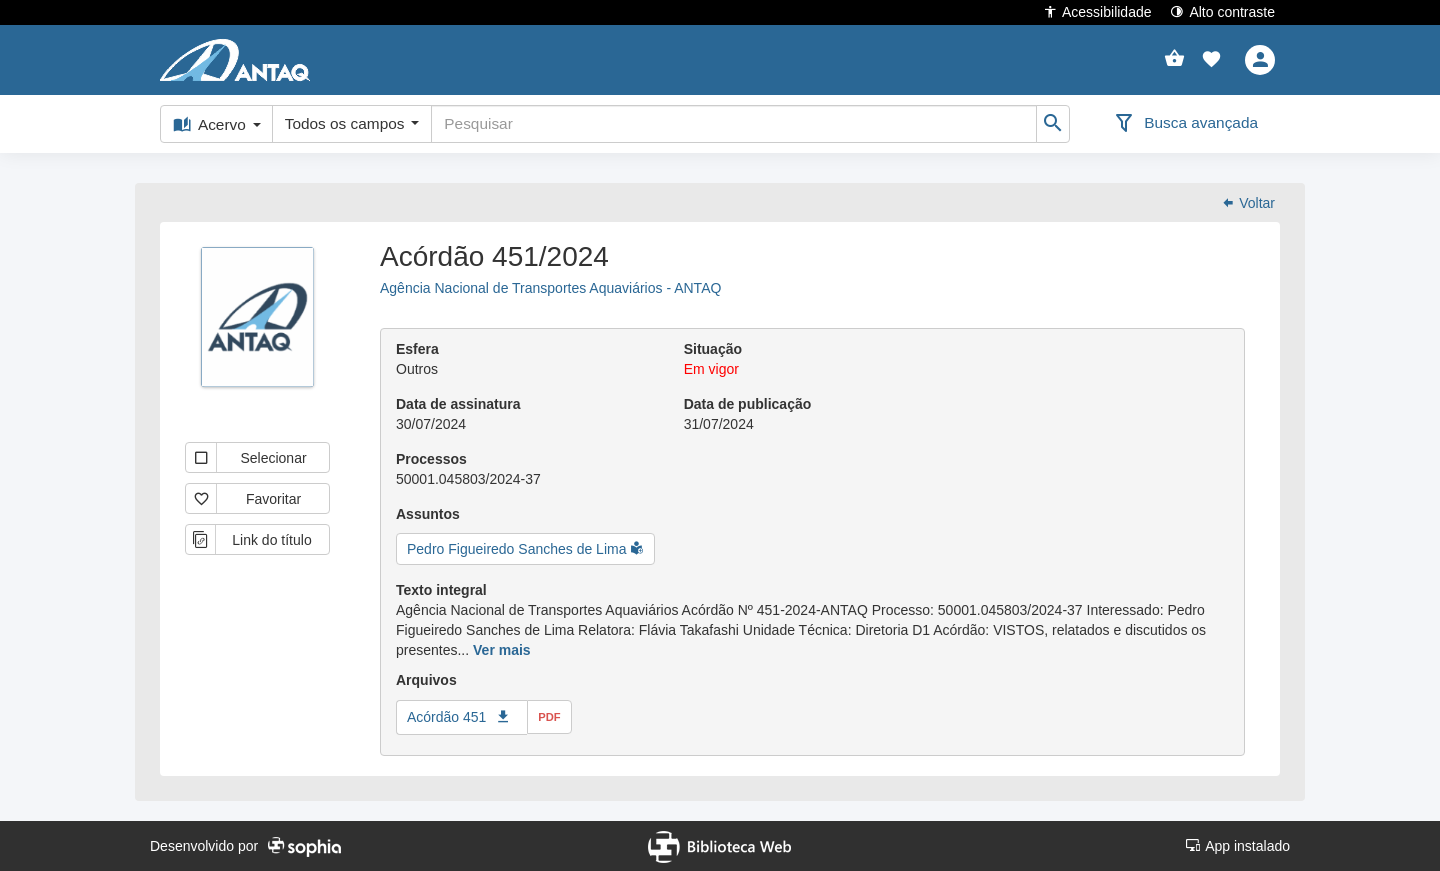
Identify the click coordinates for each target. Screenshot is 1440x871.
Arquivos (426, 680)
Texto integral (441, 590)
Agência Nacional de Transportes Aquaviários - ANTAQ (550, 288)
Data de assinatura (458, 404)
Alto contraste (1222, 11)
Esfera (417, 349)
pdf (549, 717)
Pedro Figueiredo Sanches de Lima (518, 549)
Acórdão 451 (446, 717)
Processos (431, 459)
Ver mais (502, 650)
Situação (713, 349)
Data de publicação (748, 404)
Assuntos (428, 514)
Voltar (1248, 203)
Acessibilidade (1097, 11)
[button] (1211, 60)
